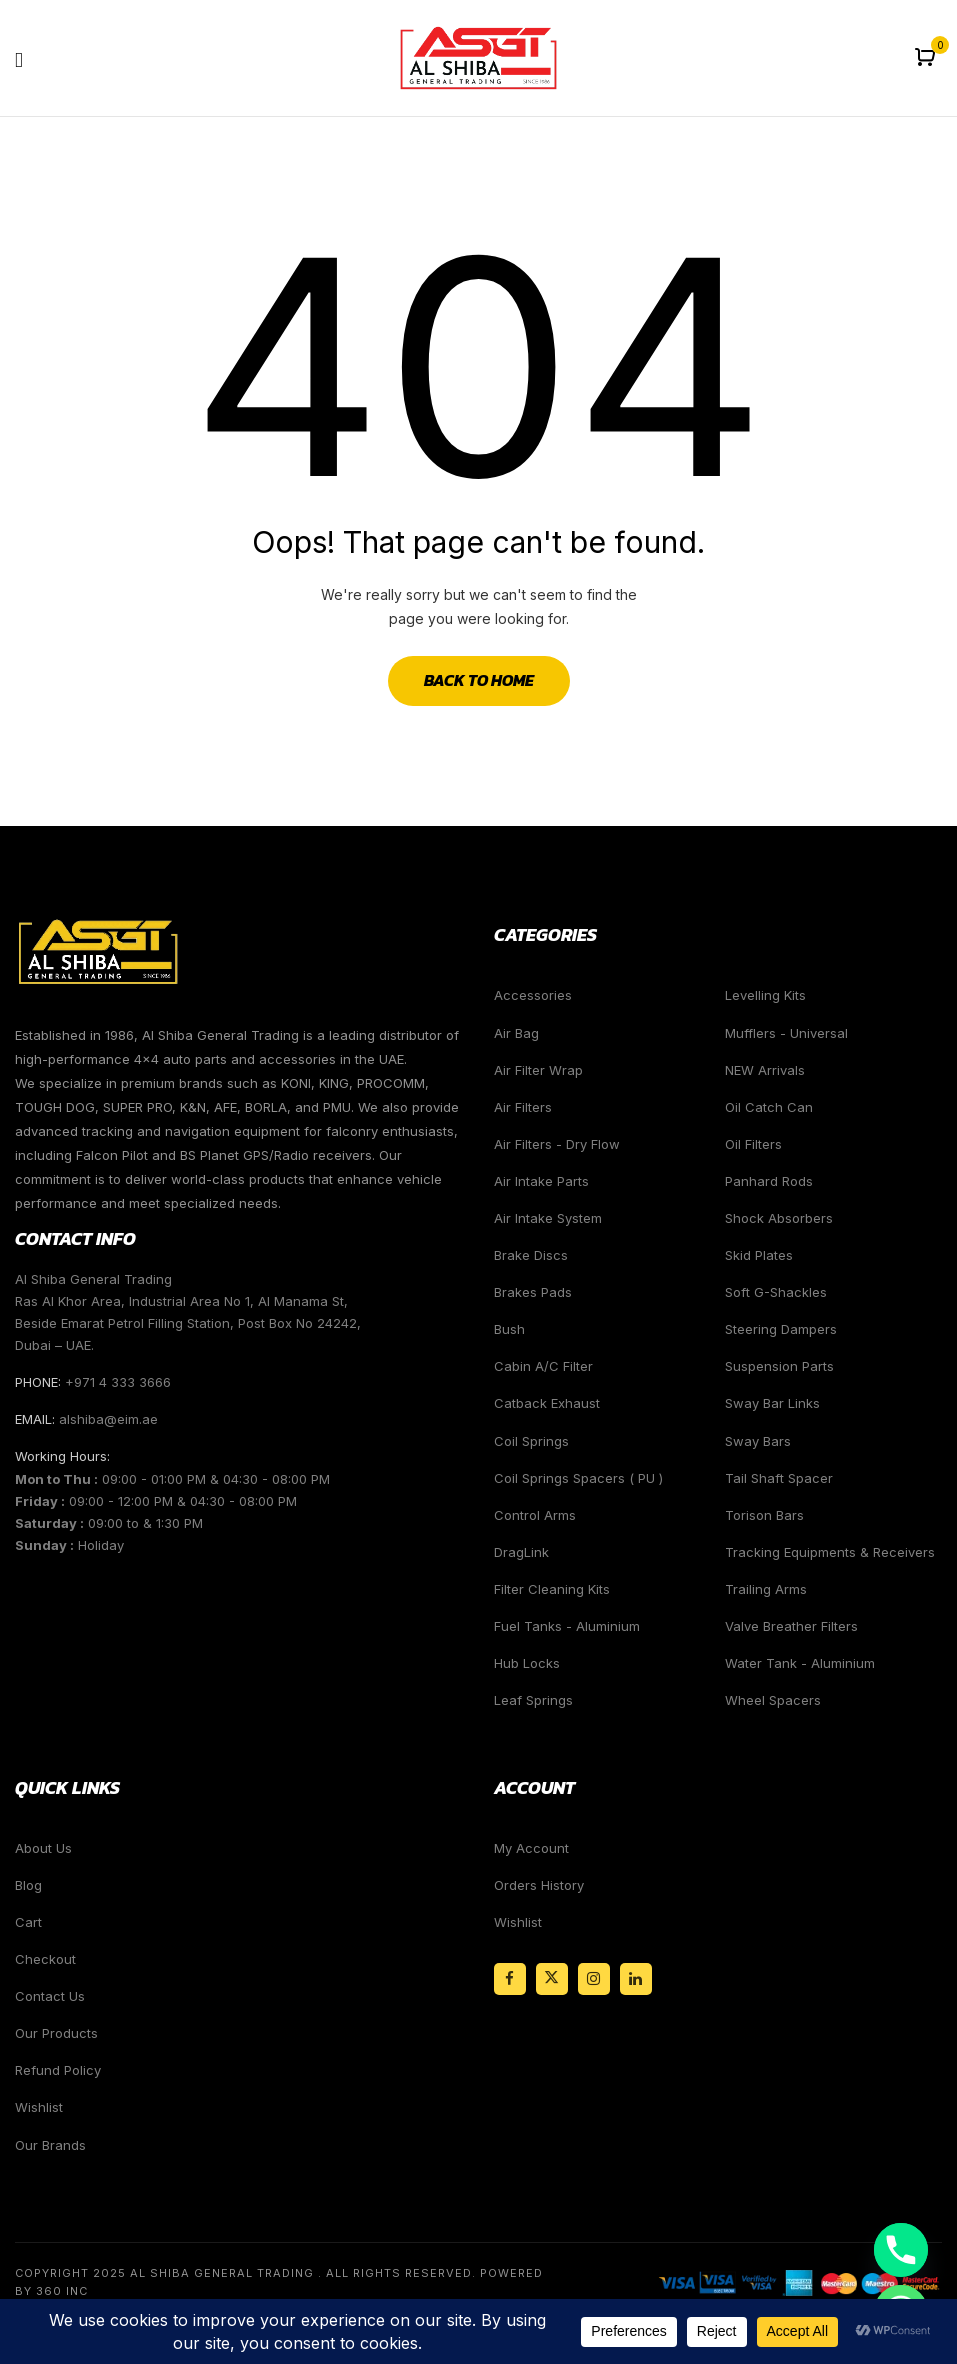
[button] (927, 58)
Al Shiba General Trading (222, 2273)
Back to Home (479, 680)
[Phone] (901, 2250)
